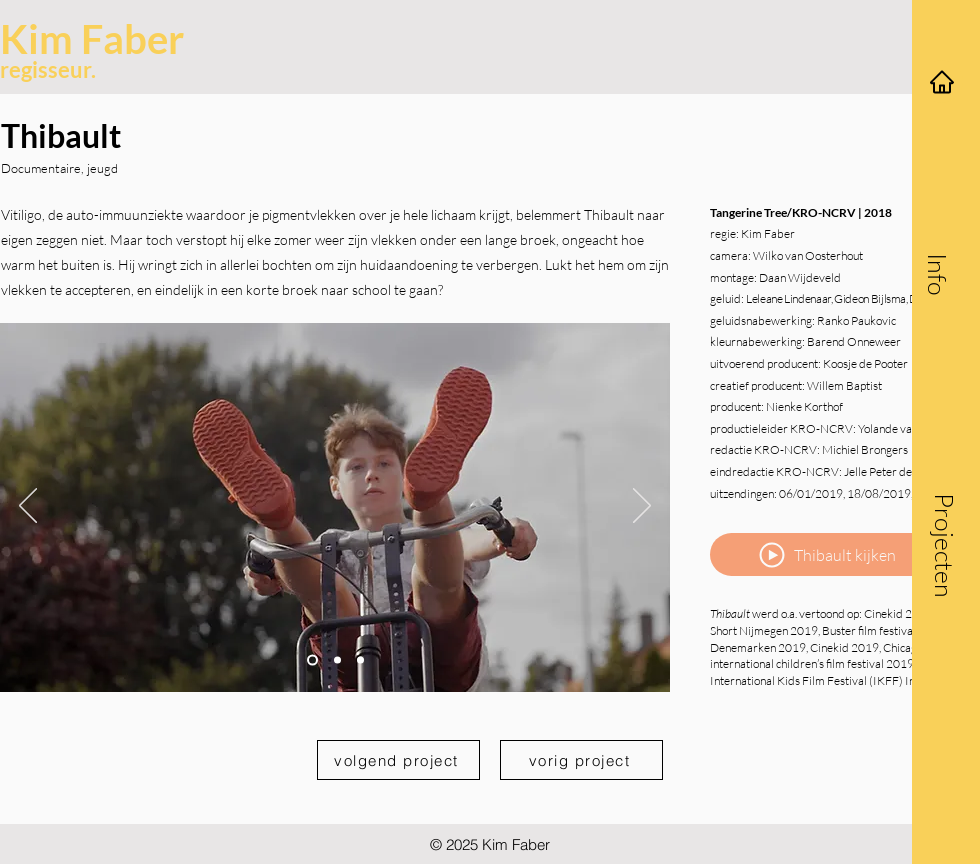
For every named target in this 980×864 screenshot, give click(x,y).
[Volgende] (642, 507)
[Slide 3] (360, 659)
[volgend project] (398, 760)
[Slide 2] (337, 659)
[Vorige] (28, 507)
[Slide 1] (312, 659)
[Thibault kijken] (826, 554)
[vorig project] (581, 760)
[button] (938, 274)
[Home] (941, 81)
